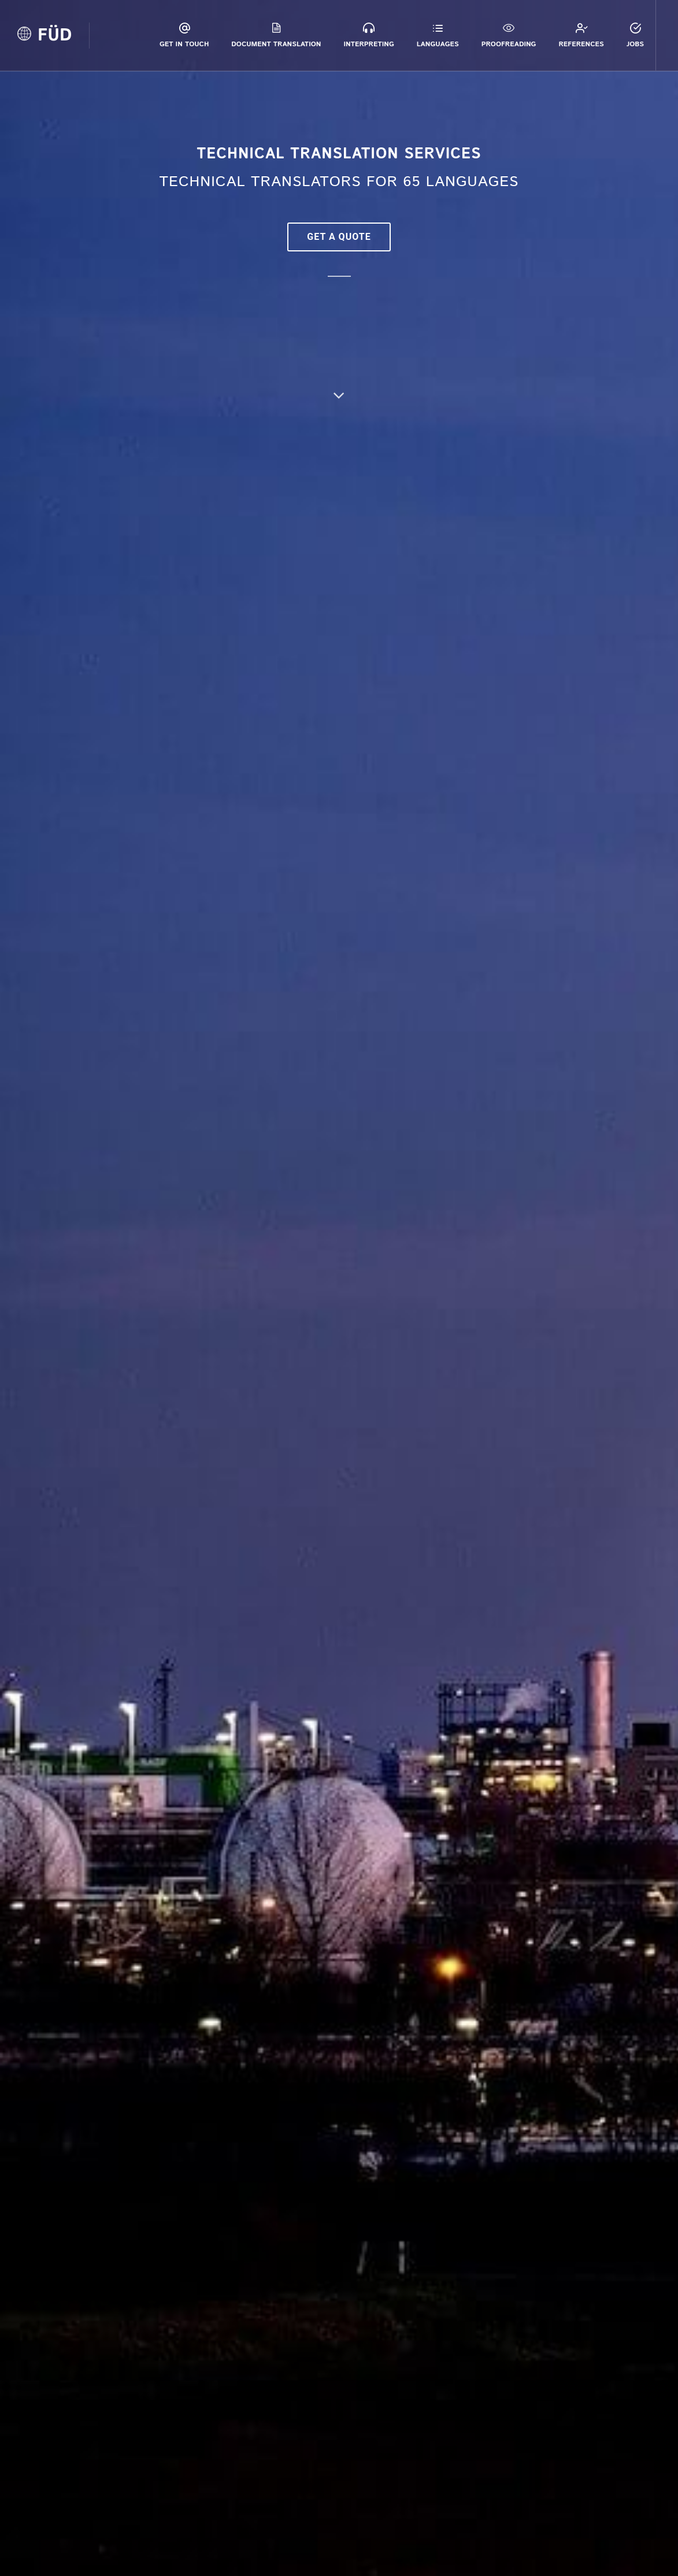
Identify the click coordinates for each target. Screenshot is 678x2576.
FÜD (55, 35)
